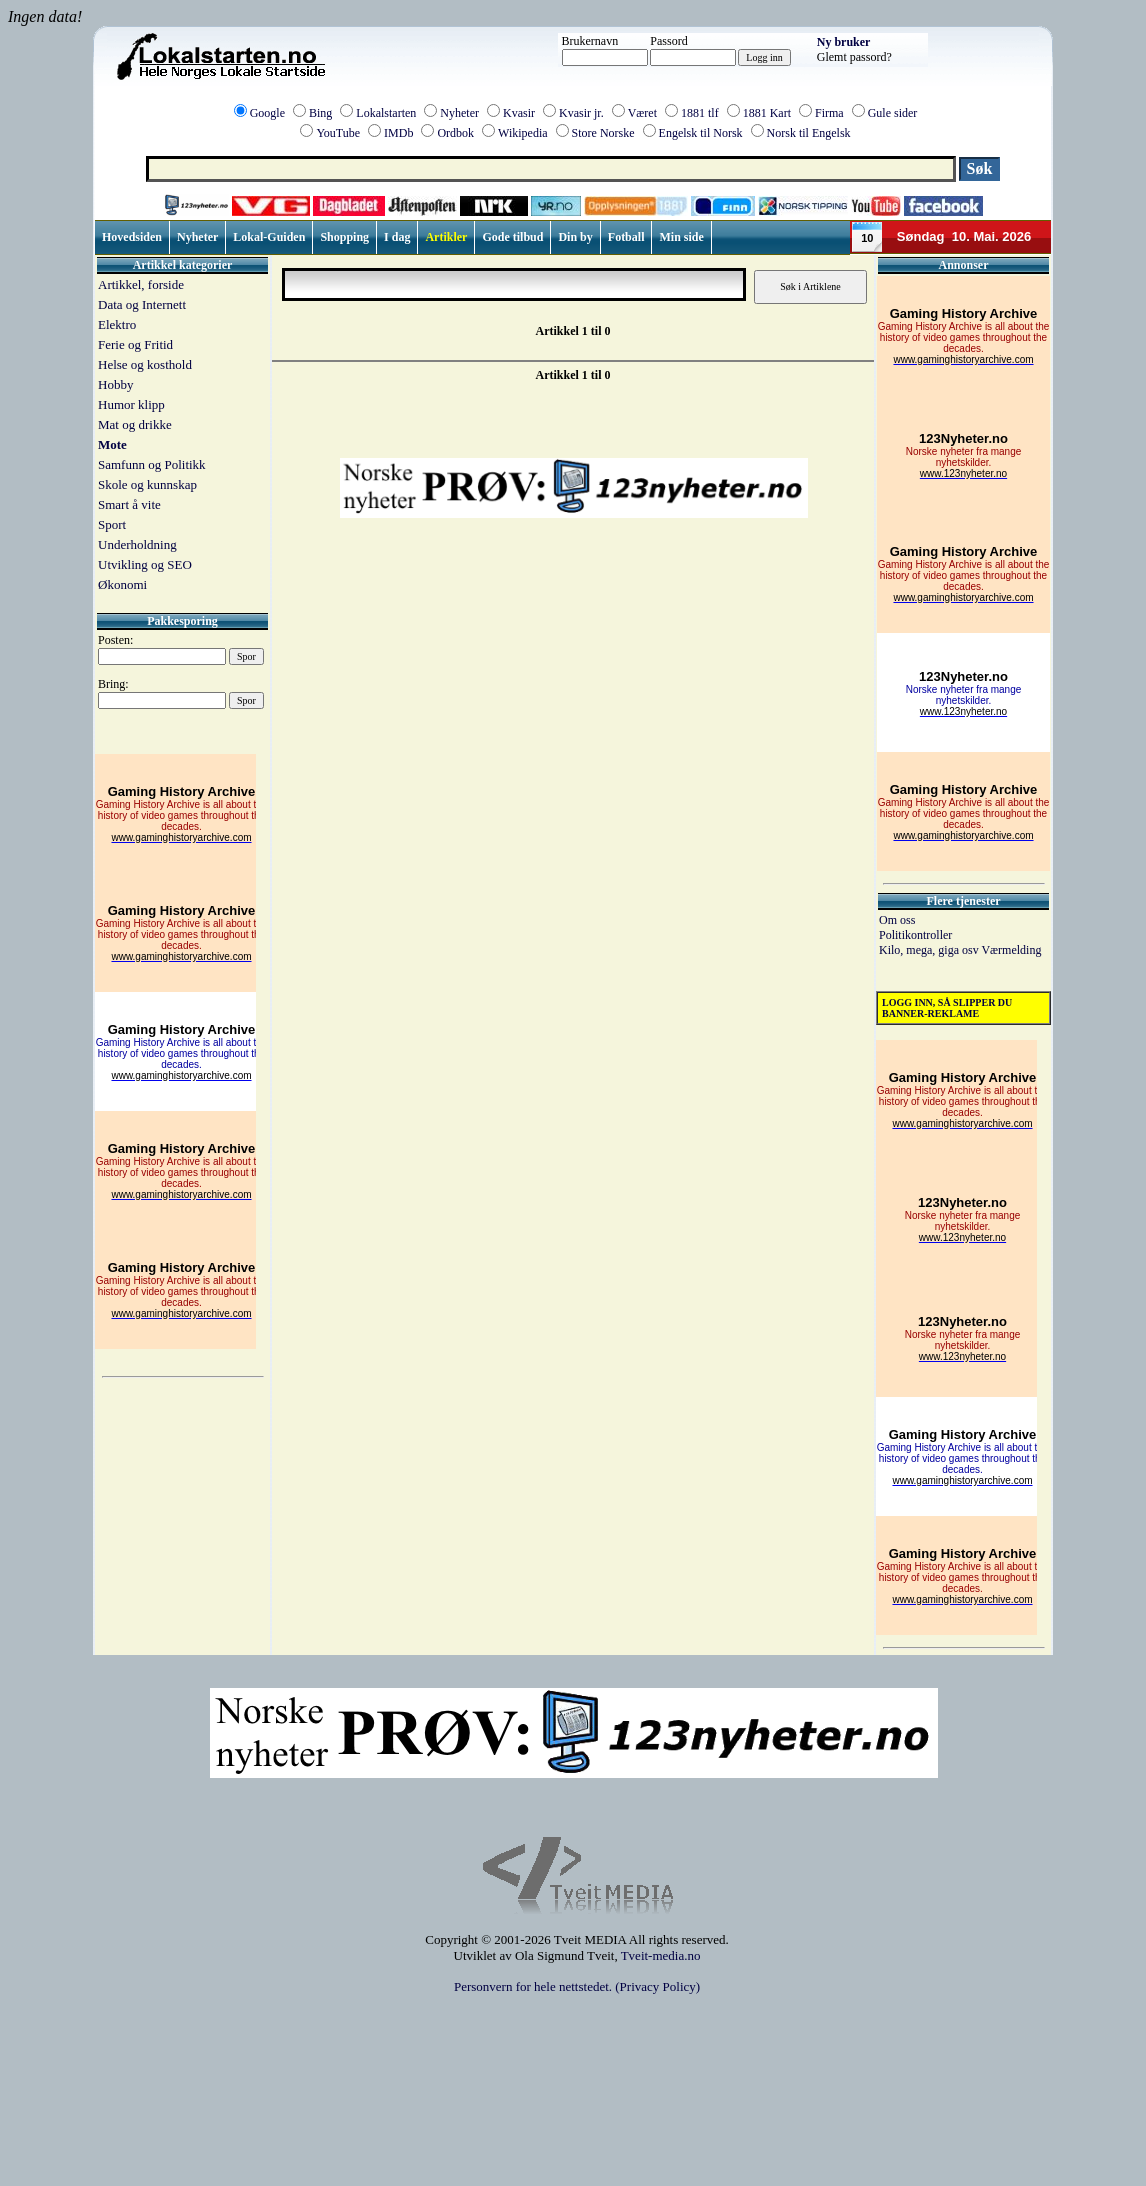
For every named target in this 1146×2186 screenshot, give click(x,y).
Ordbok (455, 133)
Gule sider (893, 113)
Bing (320, 113)
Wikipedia (523, 133)
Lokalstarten (386, 113)
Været (642, 113)
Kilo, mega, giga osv (930, 950)
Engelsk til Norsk (701, 133)
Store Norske (603, 133)
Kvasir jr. (581, 113)
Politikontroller (915, 935)
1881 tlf (700, 113)
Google (267, 113)
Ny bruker (844, 42)
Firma (829, 113)
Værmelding (1011, 950)
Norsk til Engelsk (809, 133)
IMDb (398, 133)
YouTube (338, 133)
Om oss (897, 920)
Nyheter (459, 113)
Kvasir (519, 113)
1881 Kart (767, 113)
